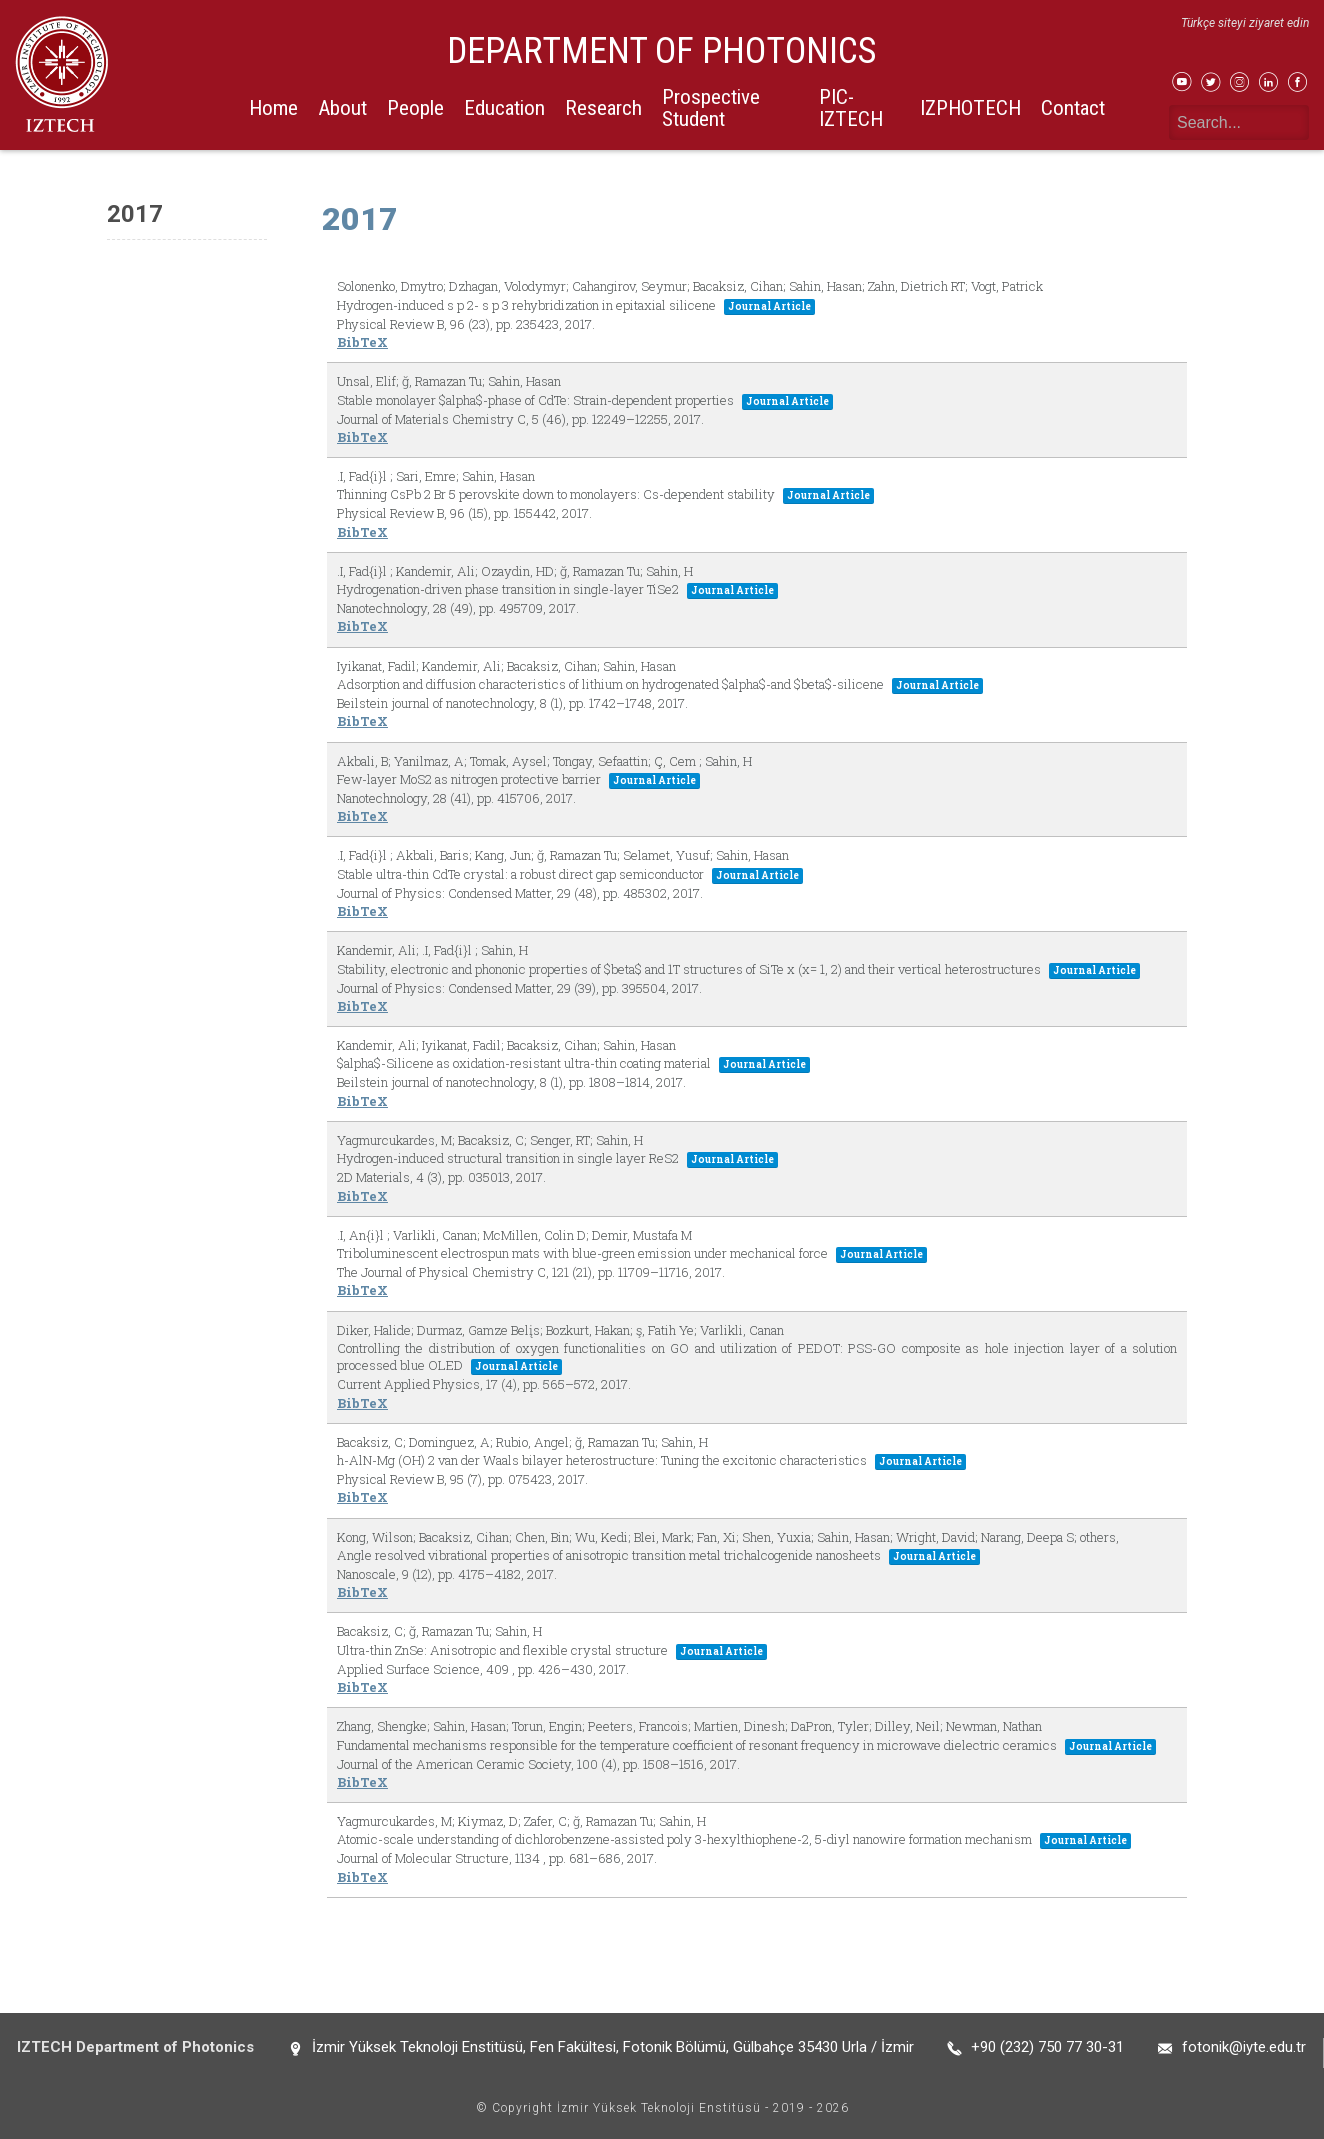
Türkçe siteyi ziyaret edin (1245, 23)
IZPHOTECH (970, 108)
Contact (1073, 108)
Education (504, 108)
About (342, 108)
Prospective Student (711, 107)
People (415, 108)
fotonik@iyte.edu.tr (1244, 2047)
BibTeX (362, 342)
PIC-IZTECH (851, 107)
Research (603, 108)
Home (273, 108)
